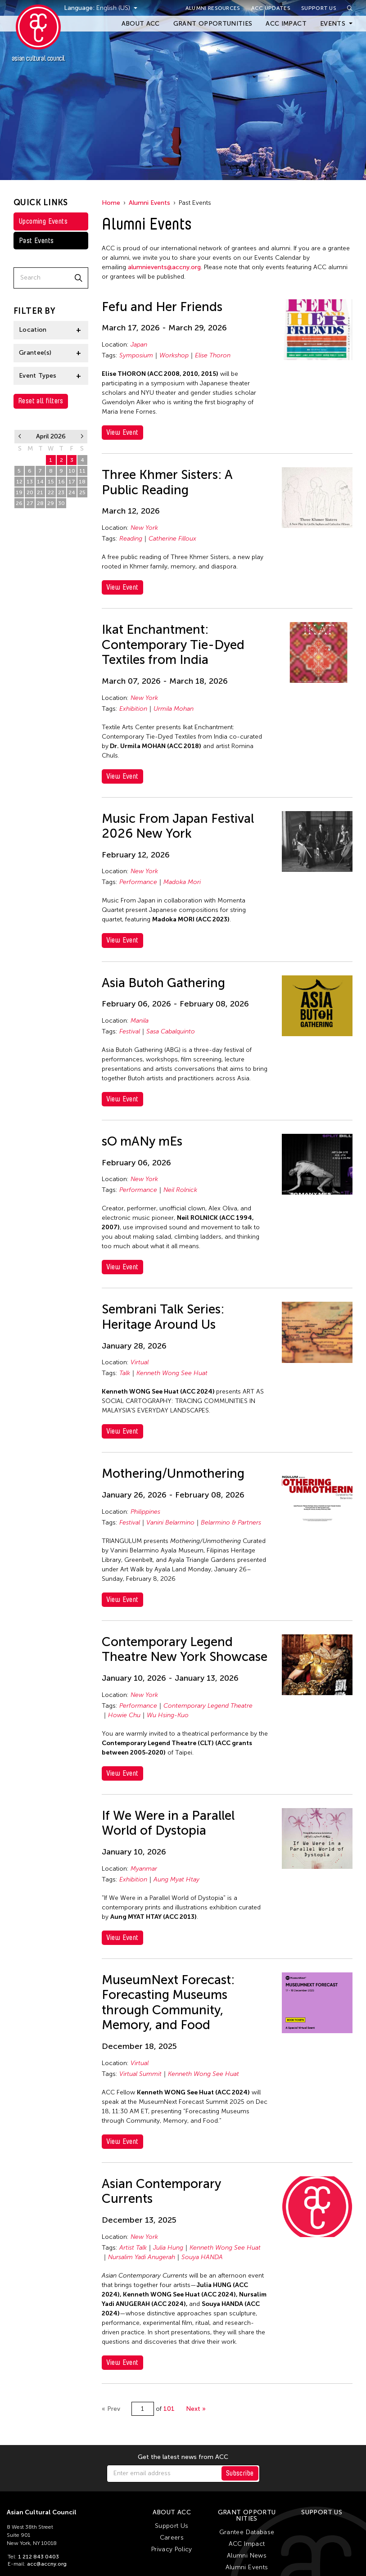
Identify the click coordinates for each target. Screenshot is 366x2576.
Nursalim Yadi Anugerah (141, 2257)
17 (71, 481)
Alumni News (247, 2555)
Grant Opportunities (213, 23)
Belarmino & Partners (231, 1522)
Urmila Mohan (174, 709)
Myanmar (144, 1868)
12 (19, 481)
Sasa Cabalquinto (170, 1031)
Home (111, 203)
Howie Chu (124, 1715)
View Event (122, 432)
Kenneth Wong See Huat (172, 1373)
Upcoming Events (43, 221)
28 (40, 503)
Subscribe (240, 2473)
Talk (124, 1373)
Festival (129, 1031)
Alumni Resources (212, 8)
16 (61, 481)
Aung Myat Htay (176, 1879)
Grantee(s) (35, 352)
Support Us (318, 8)
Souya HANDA (202, 2257)
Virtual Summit (140, 2074)
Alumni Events (149, 203)
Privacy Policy (171, 2549)
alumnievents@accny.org (164, 267)
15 (51, 481)
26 (19, 503)
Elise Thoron (212, 355)
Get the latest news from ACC (183, 2457)
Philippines (145, 1512)
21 (40, 492)
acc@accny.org (47, 2564)
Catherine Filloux (172, 538)
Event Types (38, 375)
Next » (196, 2409)
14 (40, 481)
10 (71, 471)
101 (169, 2409)
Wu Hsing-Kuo (168, 1715)
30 (61, 503)
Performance (138, 882)
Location (33, 330)
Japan (139, 344)
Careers (172, 2537)
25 (82, 492)
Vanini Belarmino (170, 1522)
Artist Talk (133, 2247)
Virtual (140, 1362)
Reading (130, 538)
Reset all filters (40, 401)
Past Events (36, 240)
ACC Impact (286, 23)
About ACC (141, 23)
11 (82, 471)
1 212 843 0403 (38, 2556)
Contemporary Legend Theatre (208, 1706)
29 (50, 503)
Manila (140, 1020)
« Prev (111, 2409)
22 (51, 492)
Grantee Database (247, 2532)
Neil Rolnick (180, 1190)
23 (61, 492)
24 (71, 492)
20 (30, 492)
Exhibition (133, 709)
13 (30, 481)
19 (19, 492)
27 (30, 503)
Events (332, 23)
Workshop (174, 355)
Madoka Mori (182, 882)
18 (82, 481)
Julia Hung (168, 2247)
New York (144, 528)
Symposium (136, 355)
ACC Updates (270, 8)
